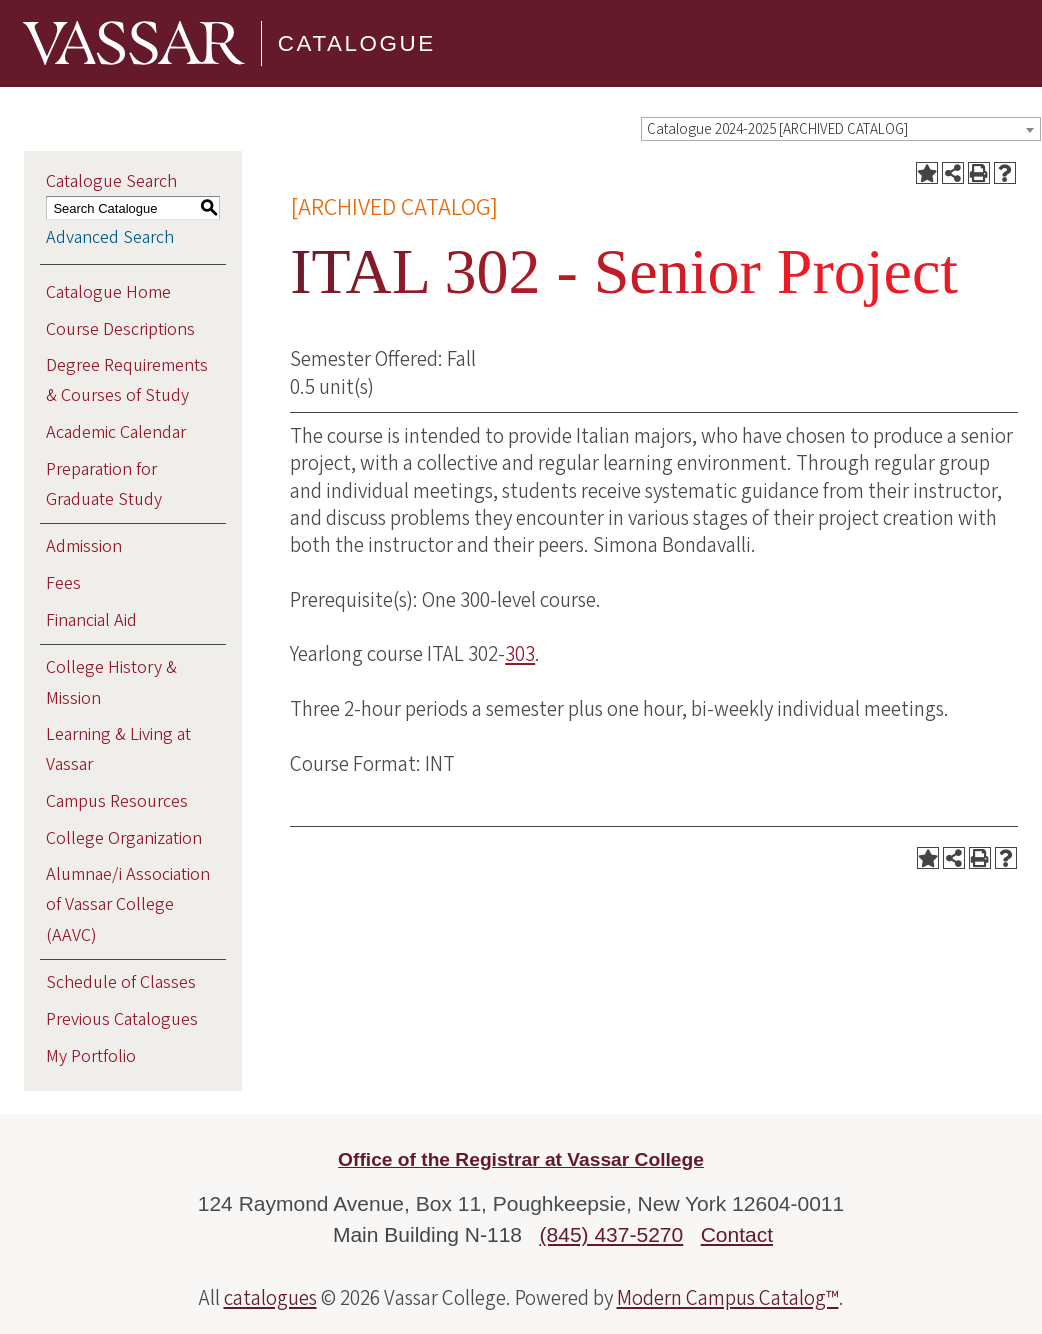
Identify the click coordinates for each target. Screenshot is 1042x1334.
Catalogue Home (108, 292)
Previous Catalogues (122, 1019)
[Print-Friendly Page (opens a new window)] (979, 173)
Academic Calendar (116, 432)
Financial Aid (91, 620)
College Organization (124, 838)
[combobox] (841, 129)
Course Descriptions (120, 329)
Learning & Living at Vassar (118, 749)
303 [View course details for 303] (520, 654)
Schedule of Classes (121, 982)
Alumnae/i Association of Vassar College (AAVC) (128, 904)
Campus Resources (117, 801)
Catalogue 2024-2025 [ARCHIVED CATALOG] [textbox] (777, 129)
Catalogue (357, 43)
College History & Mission (111, 682)
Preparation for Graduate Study (104, 484)
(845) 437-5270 (612, 1234)
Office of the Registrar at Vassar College (521, 1159)
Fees (63, 583)
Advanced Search (110, 237)
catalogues (270, 1298)
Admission (84, 546)
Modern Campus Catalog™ (728, 1298)
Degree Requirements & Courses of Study (127, 380)
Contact (737, 1234)
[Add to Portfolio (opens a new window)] (927, 173)
